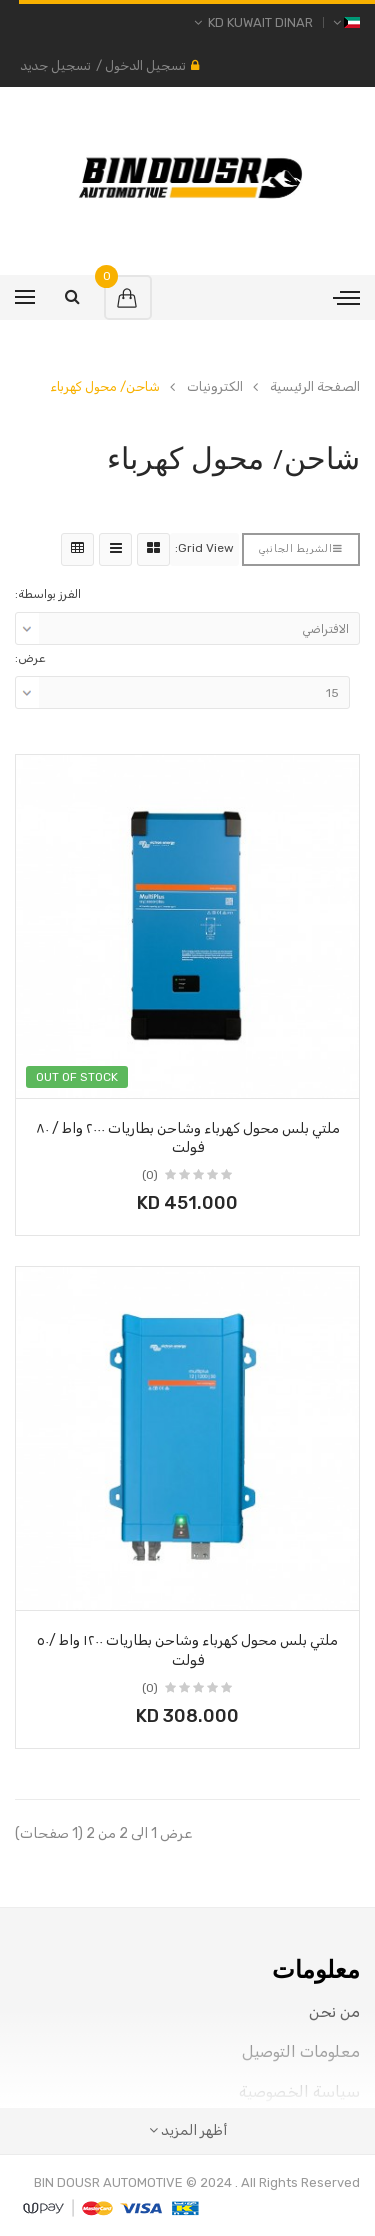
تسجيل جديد (55, 65)
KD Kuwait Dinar (253, 22)
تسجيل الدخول (145, 65)
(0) (150, 1175)
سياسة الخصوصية (299, 2091)
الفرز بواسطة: (48, 594)
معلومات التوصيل (301, 2051)
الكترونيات (215, 387)
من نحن (334, 2011)
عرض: (30, 658)
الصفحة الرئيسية (315, 387)
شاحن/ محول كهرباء (105, 387)
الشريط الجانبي (301, 549)
